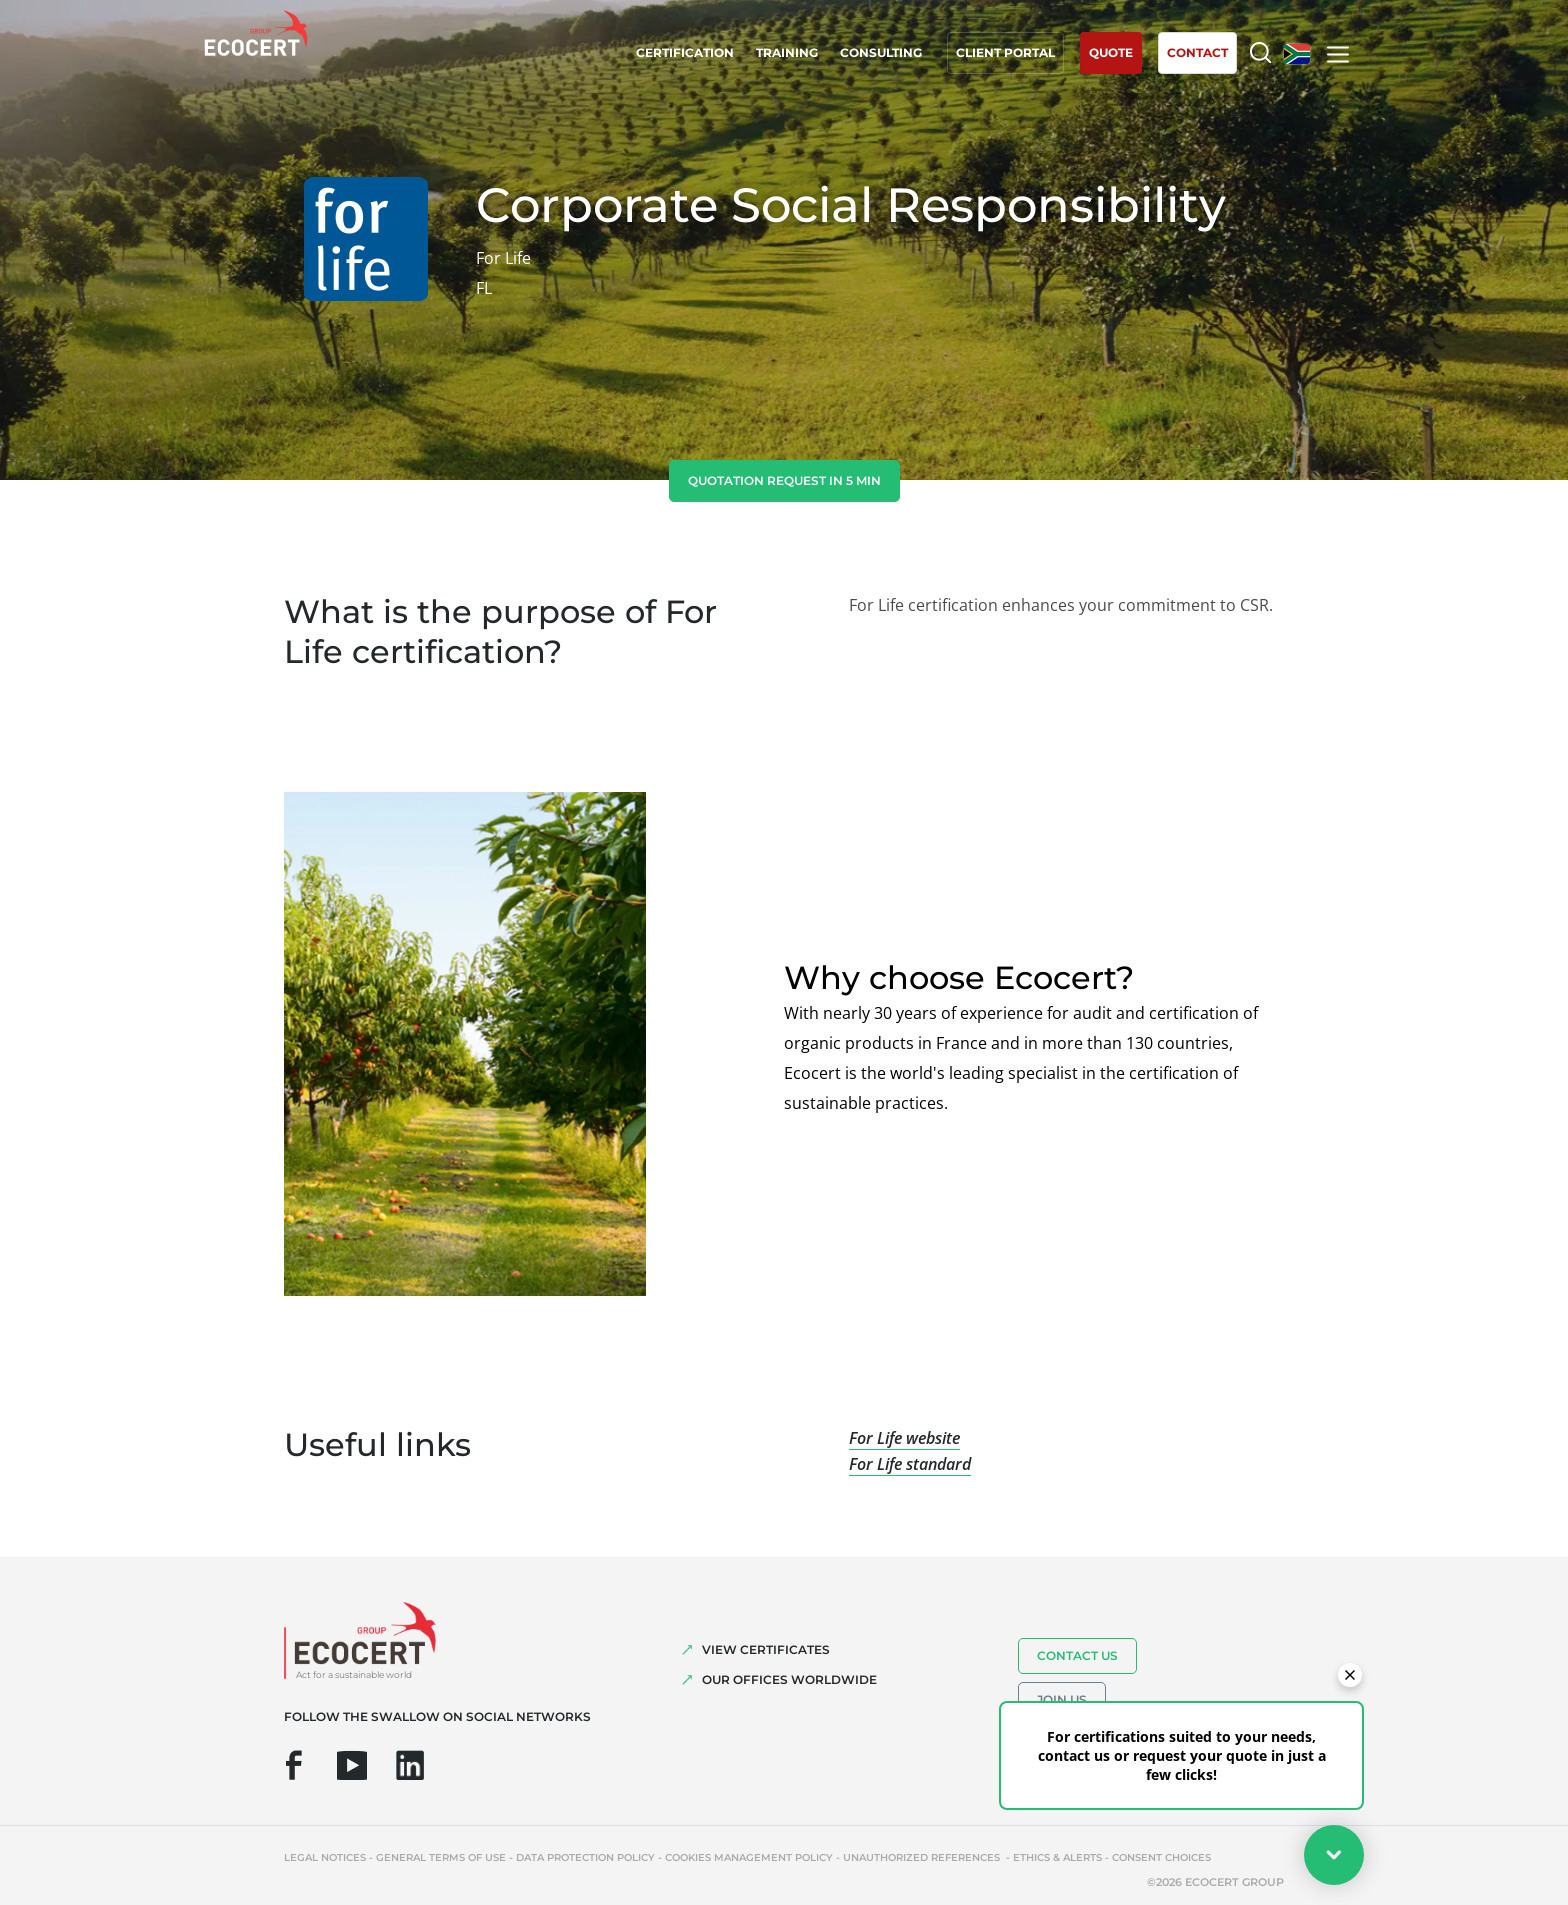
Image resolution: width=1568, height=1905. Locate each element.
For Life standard (910, 1464)
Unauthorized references (923, 1857)
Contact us (1077, 1655)
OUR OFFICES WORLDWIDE (789, 1679)
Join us (1062, 1699)
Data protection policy (585, 1857)
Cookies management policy (749, 1857)
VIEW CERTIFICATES (766, 1649)
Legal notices (325, 1857)
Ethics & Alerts (1057, 1857)
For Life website (904, 1438)
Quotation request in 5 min (784, 480)
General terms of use (441, 1857)
